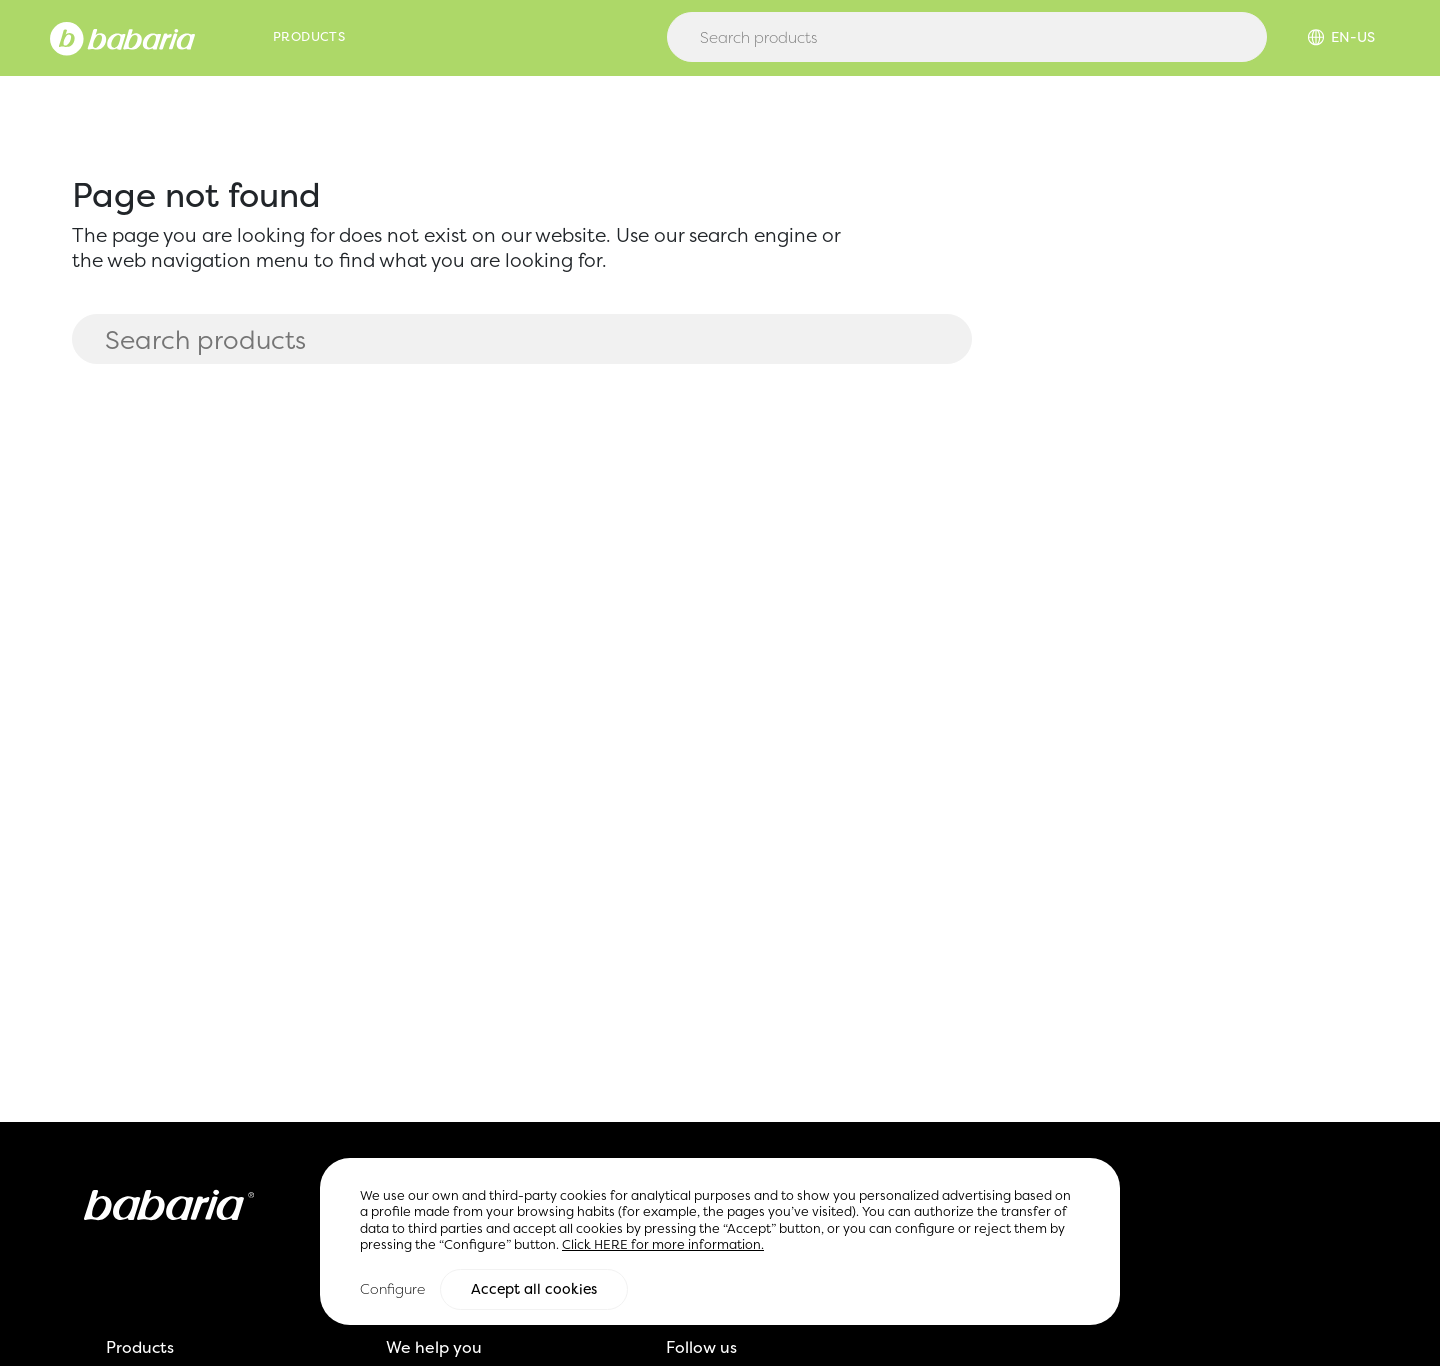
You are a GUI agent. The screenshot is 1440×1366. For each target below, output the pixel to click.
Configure (392, 1290)
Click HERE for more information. (663, 1246)
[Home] (122, 37)
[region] (720, 1242)
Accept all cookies (534, 1291)
